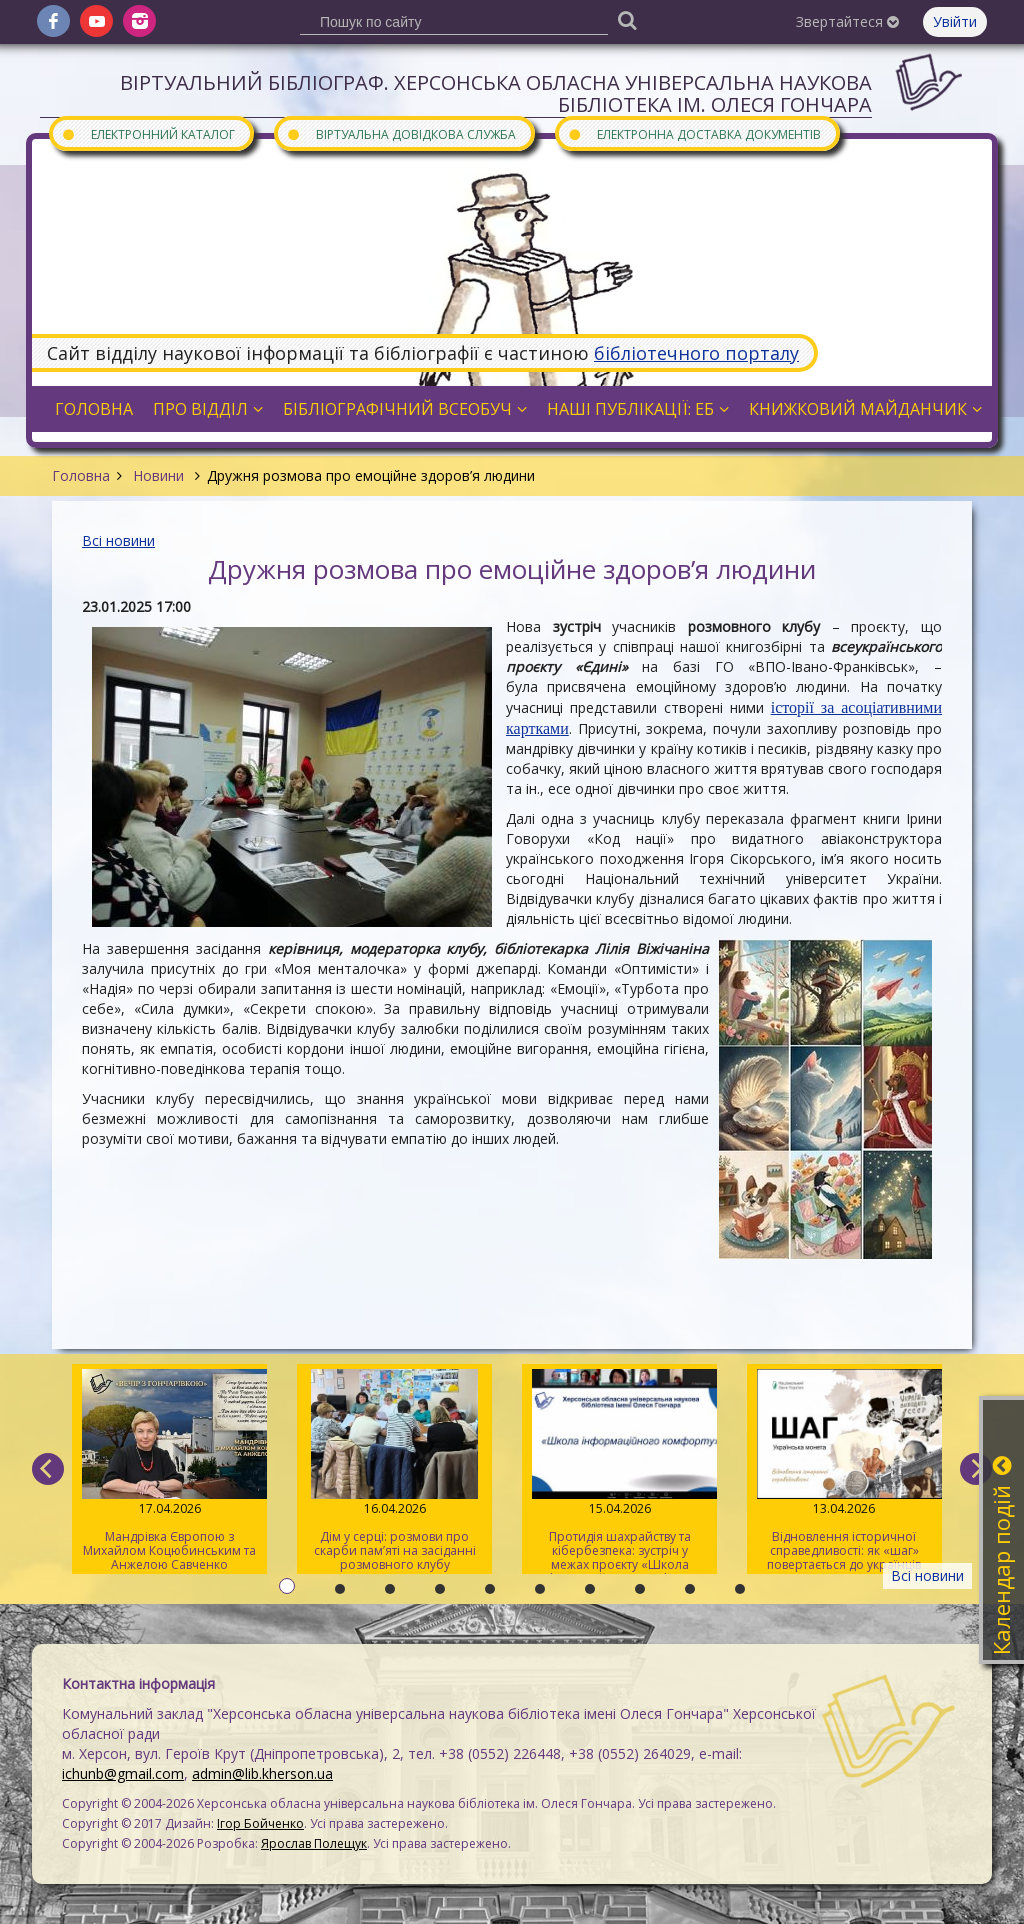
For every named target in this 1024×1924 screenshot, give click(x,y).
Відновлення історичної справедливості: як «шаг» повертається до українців (844, 1471)
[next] (976, 1469)
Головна (81, 475)
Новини (158, 475)
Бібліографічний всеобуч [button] (405, 409)
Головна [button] (94, 409)
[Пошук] (627, 19)
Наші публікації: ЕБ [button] (638, 409)
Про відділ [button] (208, 409)
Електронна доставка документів (694, 133)
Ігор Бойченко (260, 1823)
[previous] (48, 1469)
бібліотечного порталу (696, 353)
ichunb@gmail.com (123, 1773)
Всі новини (118, 540)
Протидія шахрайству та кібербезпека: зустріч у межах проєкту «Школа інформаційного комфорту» (619, 1471)
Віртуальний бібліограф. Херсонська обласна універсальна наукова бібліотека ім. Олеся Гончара (496, 93)
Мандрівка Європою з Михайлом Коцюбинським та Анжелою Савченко (169, 1471)
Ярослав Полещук (314, 1843)
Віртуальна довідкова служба (401, 133)
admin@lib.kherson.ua (262, 1773)
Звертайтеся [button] (847, 21)
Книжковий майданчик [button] (865, 409)
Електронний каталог (148, 133)
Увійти (955, 21)
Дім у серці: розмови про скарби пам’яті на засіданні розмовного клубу (394, 1471)
